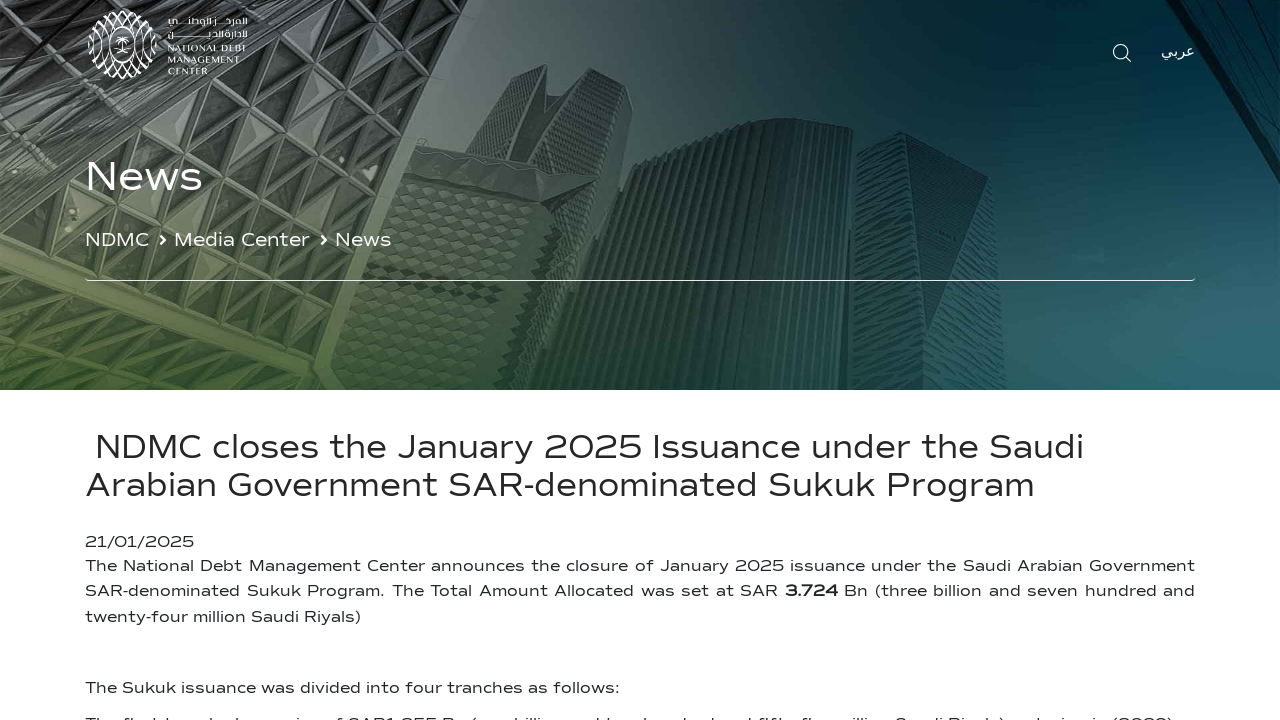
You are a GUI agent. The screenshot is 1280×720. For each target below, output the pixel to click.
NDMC (117, 240)
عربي (1178, 51)
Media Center (242, 240)
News (363, 240)
